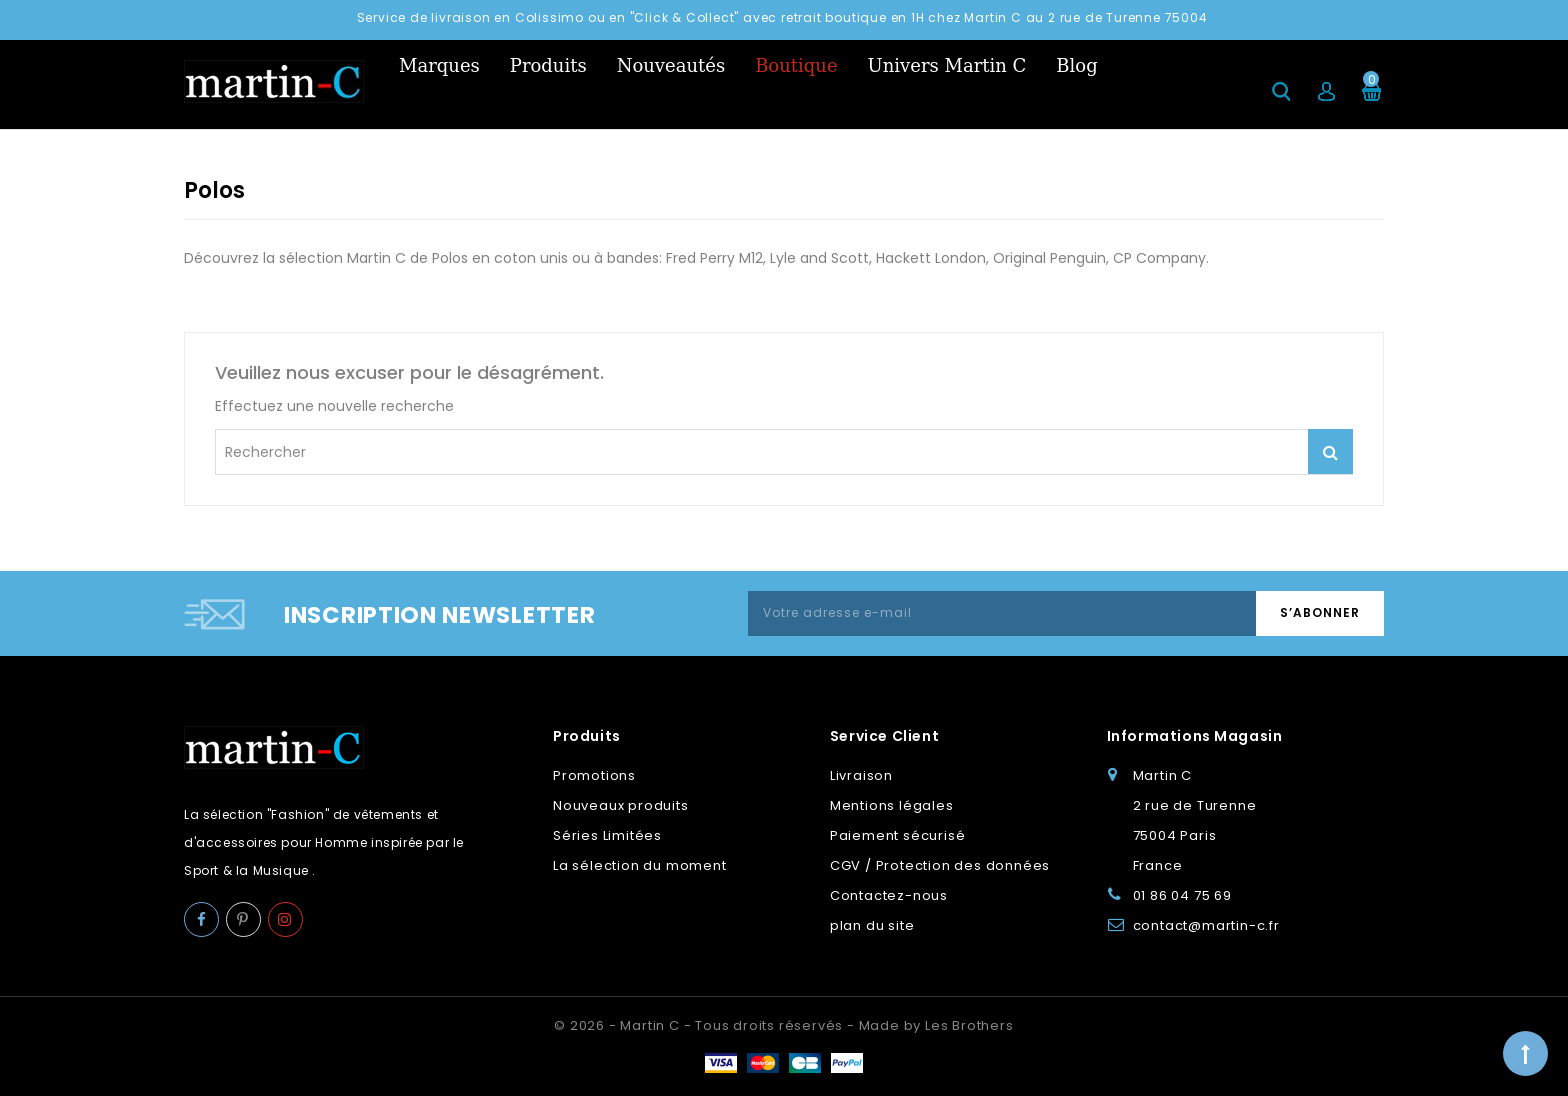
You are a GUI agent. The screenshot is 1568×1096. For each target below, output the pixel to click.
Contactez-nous (889, 895)
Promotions (594, 775)
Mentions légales (892, 805)
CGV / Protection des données (940, 865)
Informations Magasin (1195, 736)
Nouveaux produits (621, 805)
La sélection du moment (640, 865)
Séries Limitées (607, 835)
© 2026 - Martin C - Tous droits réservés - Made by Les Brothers (783, 1025)
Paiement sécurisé (898, 835)
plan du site (872, 925)
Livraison (861, 775)
